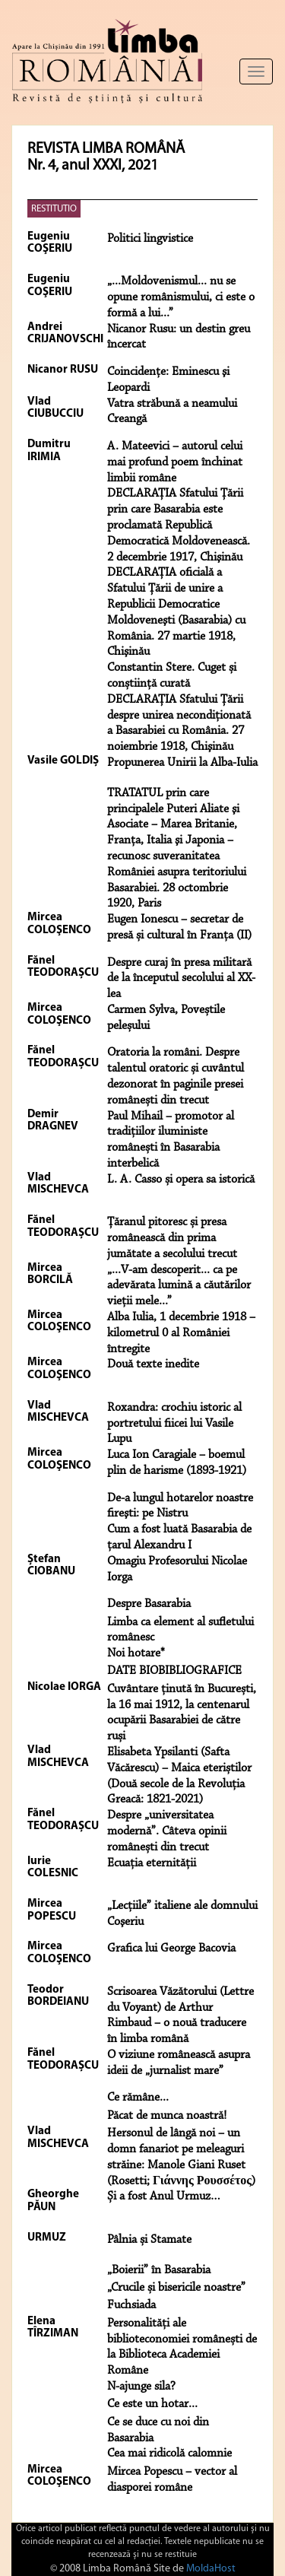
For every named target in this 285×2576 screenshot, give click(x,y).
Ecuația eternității (151, 1863)
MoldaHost (211, 2568)
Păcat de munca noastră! (166, 2116)
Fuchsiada (131, 2305)
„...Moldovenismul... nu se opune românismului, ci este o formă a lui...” (181, 297)
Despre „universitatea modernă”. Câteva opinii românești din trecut (166, 1831)
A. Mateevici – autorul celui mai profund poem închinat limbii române (174, 462)
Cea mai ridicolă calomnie (169, 2453)
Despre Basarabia (149, 1604)
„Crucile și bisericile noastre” (176, 2288)
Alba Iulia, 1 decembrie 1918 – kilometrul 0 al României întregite (181, 1333)
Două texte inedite (153, 1364)
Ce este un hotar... (152, 2404)
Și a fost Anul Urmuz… (163, 2196)
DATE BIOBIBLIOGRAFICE (174, 1671)
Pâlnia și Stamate (149, 2240)
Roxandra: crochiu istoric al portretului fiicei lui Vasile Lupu (174, 1424)
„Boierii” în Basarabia (159, 2270)
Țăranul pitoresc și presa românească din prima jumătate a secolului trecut (172, 1238)
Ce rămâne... (138, 2098)
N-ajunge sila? (141, 2387)
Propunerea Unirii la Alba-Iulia (182, 763)
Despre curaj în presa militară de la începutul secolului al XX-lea (181, 979)
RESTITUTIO (54, 209)
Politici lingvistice (150, 239)
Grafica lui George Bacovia (171, 1948)
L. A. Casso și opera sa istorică (181, 1180)
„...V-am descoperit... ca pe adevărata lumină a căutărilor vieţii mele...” (179, 1286)
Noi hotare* (136, 1653)
